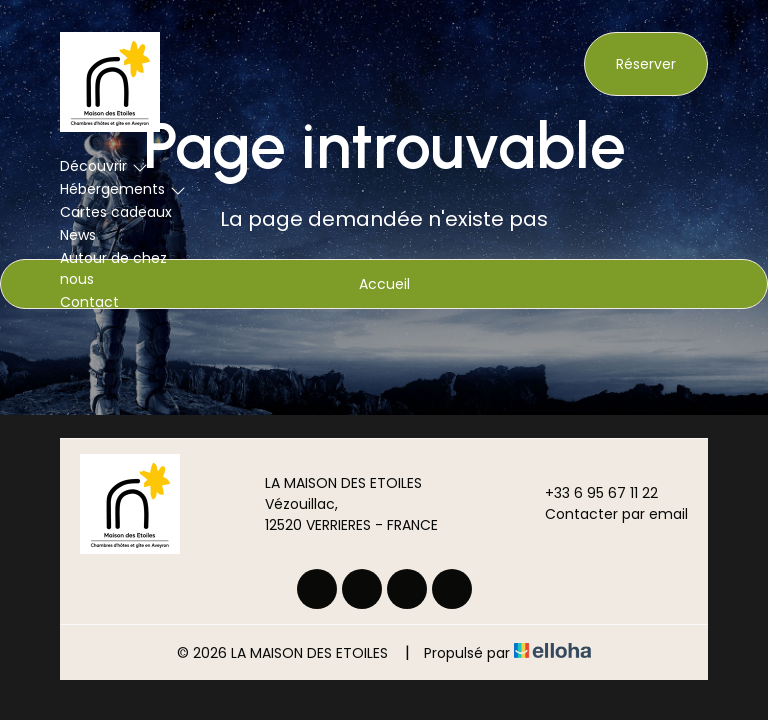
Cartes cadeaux (116, 212)
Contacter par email (605, 514)
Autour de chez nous (113, 268)
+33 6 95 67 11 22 (590, 493)
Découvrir (104, 166)
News (78, 235)
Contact (89, 302)
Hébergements (123, 189)
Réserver (646, 64)
